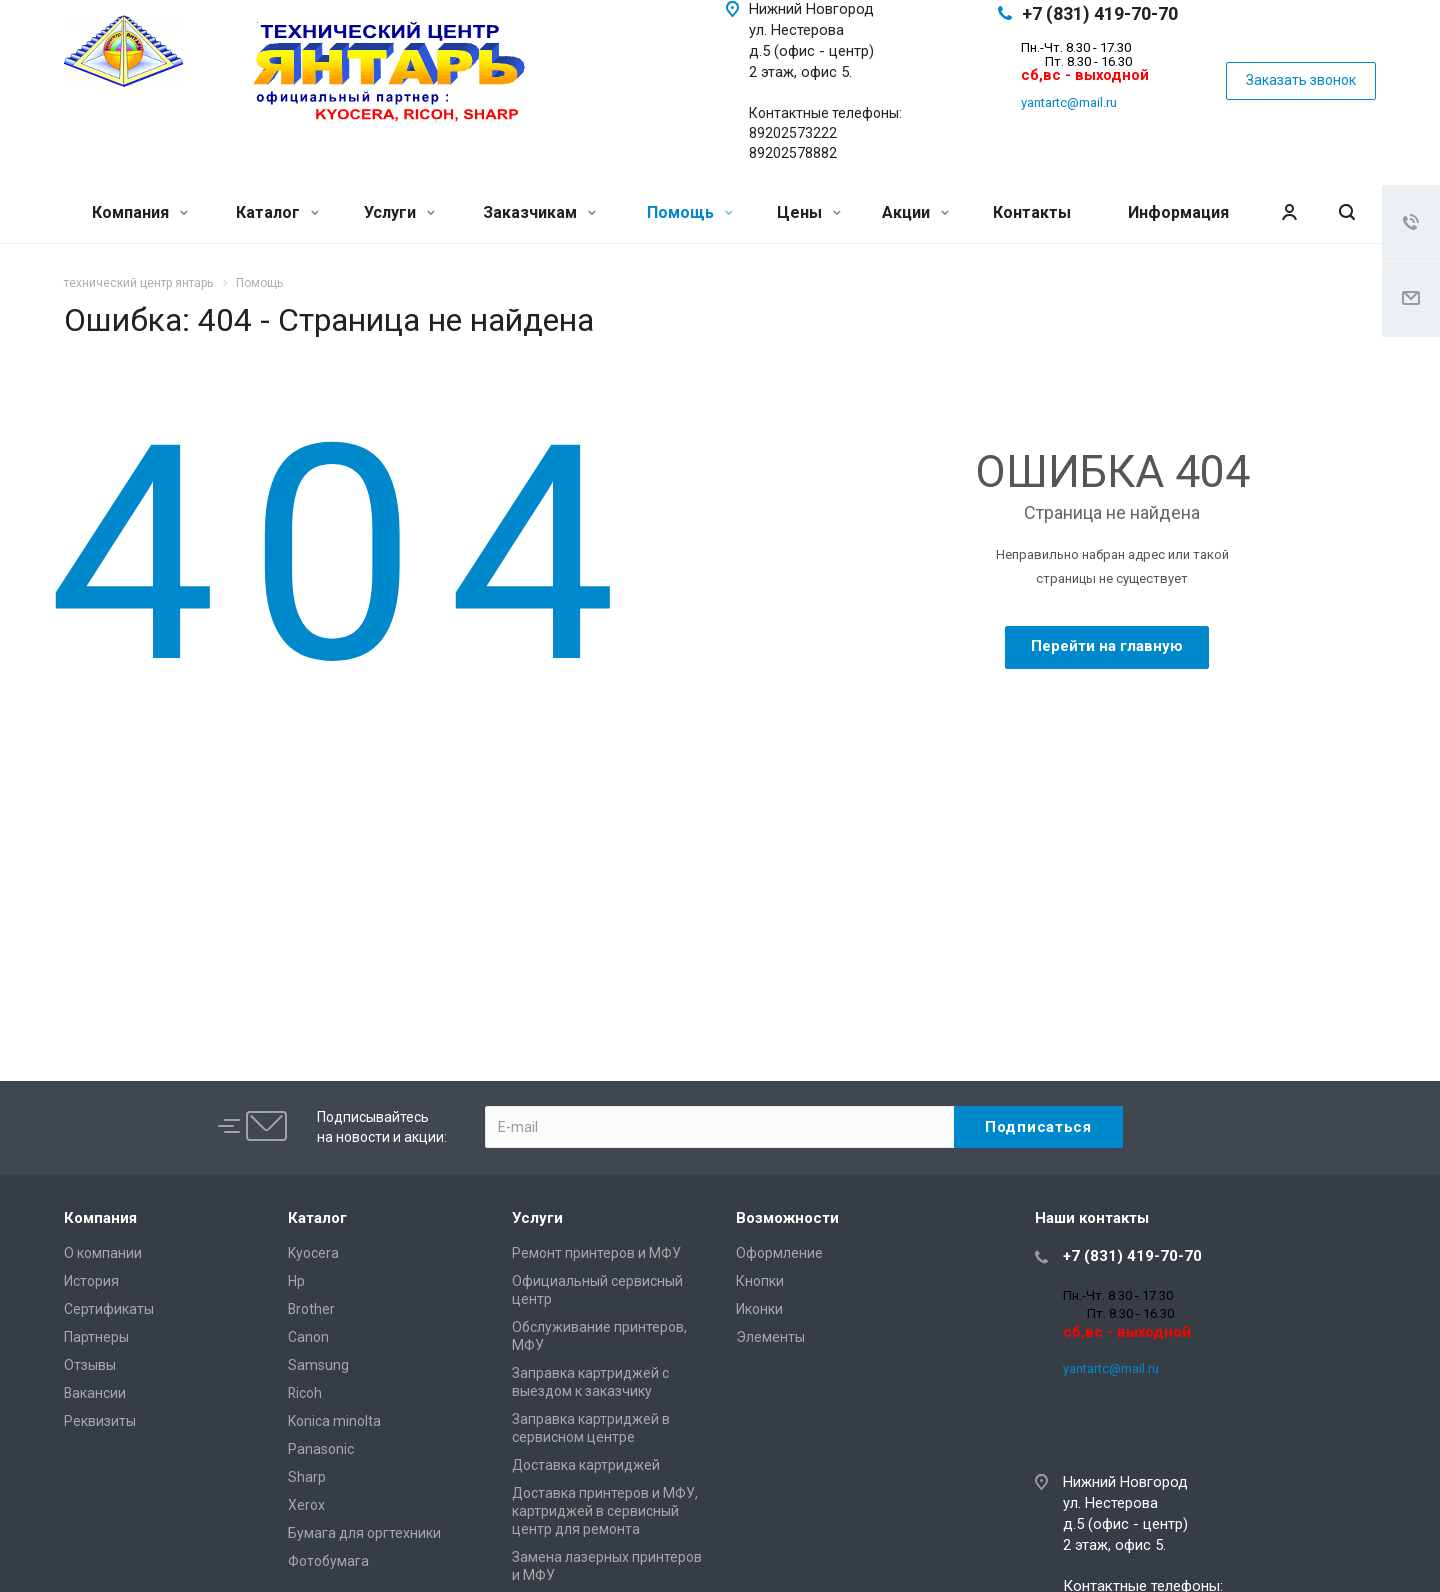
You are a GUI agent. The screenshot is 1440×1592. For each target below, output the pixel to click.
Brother (311, 1309)
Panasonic (321, 1449)
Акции (915, 212)
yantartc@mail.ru (1069, 102)
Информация (1178, 212)
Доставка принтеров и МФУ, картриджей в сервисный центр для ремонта (605, 1511)
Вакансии (95, 1393)
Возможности (787, 1218)
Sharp (307, 1477)
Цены (809, 212)
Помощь (690, 212)
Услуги (399, 212)
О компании (103, 1253)
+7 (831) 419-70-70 (1100, 13)
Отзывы (90, 1365)
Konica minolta (334, 1421)
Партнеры (96, 1337)
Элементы (770, 1337)
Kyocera (313, 1253)
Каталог (277, 212)
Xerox (306, 1505)
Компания (140, 212)
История (91, 1281)
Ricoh (305, 1393)
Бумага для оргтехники (364, 1533)
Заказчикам (539, 212)
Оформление (779, 1253)
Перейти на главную (1107, 646)
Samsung (318, 1365)
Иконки (759, 1309)
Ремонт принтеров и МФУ (596, 1253)
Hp (296, 1281)
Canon (308, 1337)
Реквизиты (100, 1421)
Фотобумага (328, 1561)
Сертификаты (109, 1309)
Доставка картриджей (586, 1465)
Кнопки (760, 1281)
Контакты (1032, 212)
